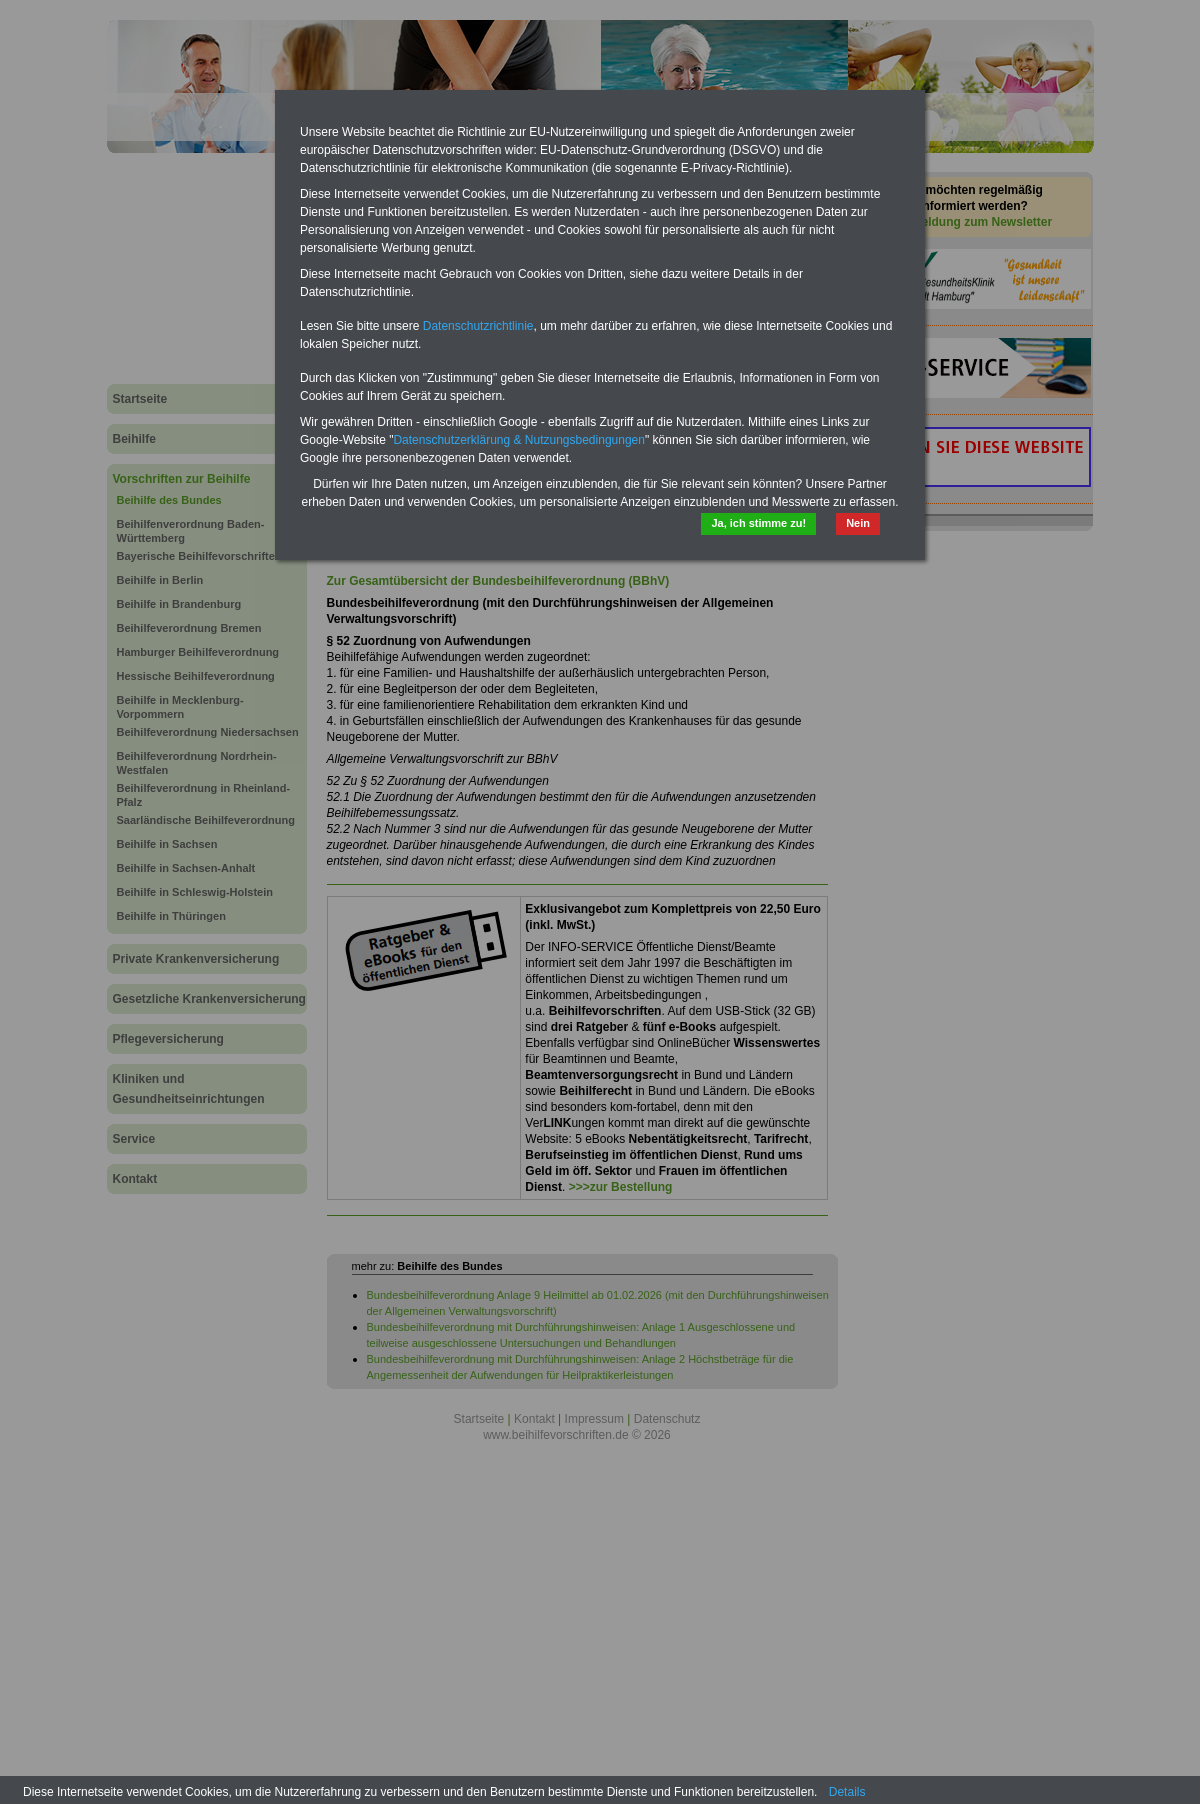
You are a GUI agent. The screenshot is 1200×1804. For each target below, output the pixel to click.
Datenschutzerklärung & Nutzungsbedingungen (519, 440)
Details (847, 1792)
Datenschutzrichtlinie (478, 326)
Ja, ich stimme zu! (758, 523)
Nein (858, 523)
